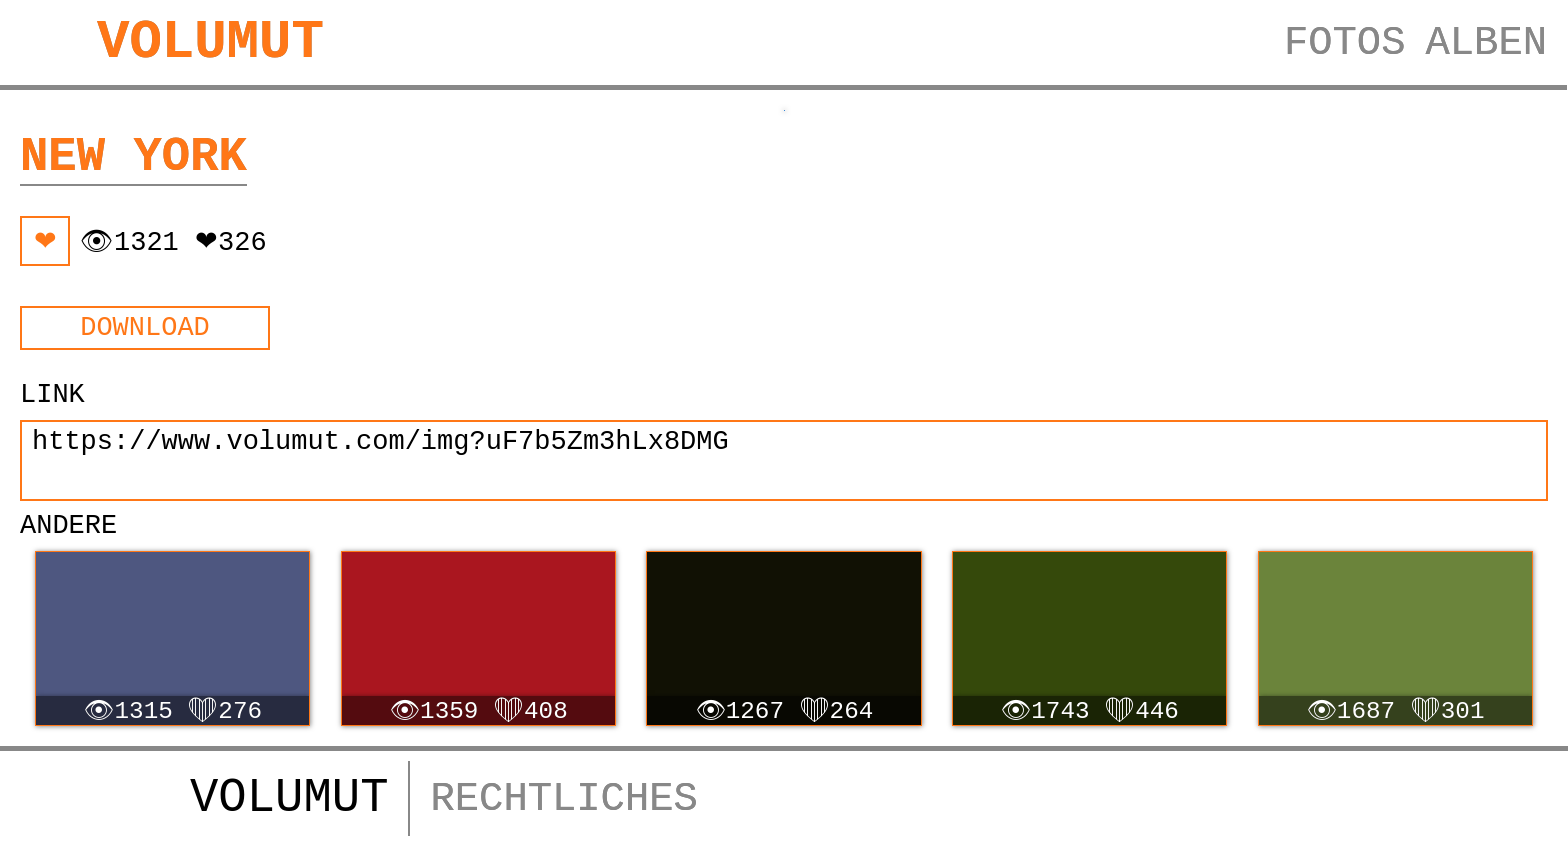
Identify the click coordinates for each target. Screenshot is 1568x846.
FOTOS (1345, 43)
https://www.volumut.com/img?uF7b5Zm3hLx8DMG (784, 460)
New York (133, 157)
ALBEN (1486, 43)
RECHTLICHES (563, 799)
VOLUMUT (210, 42)
